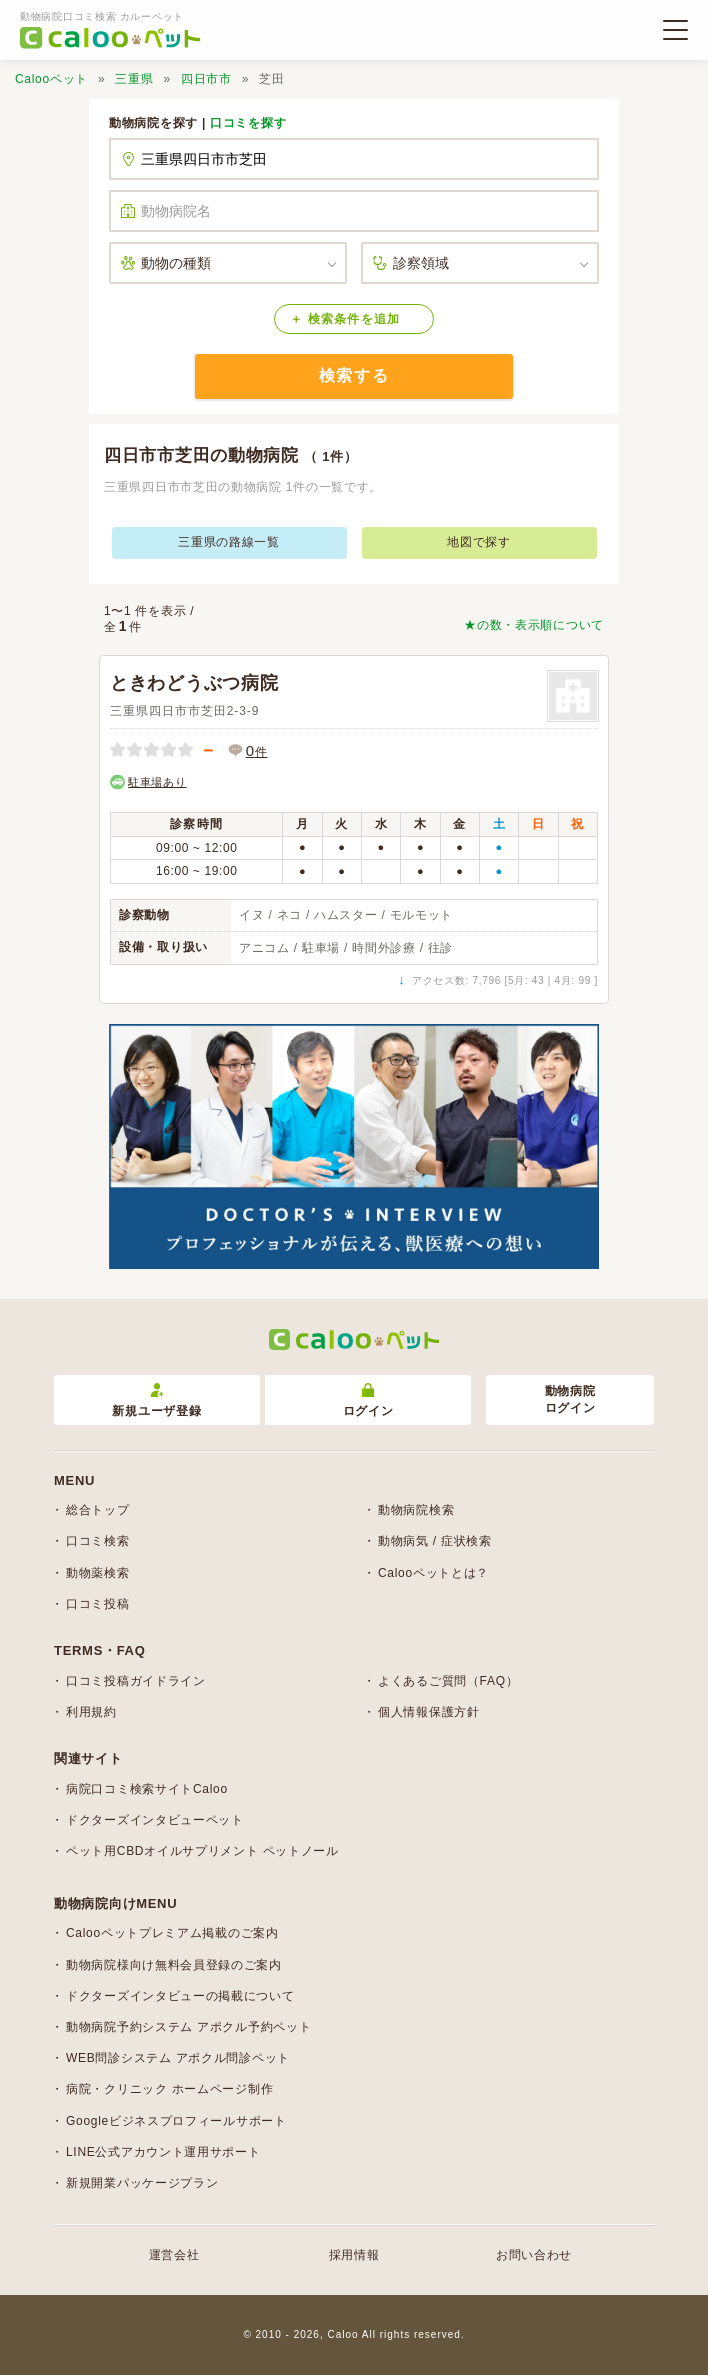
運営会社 (174, 2255)
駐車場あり (157, 782)
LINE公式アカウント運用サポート (163, 2152)
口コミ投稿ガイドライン (136, 1681)
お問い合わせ (534, 2255)
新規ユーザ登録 (156, 1400)
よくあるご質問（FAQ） (448, 1681)
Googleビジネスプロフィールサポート (176, 2121)
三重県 (134, 79)
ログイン (368, 1400)
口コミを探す (248, 123)
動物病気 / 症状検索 (435, 1541)
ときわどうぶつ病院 (194, 683)
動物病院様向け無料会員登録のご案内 (174, 1965)
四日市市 (206, 79)
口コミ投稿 (98, 1604)
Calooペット (51, 79)
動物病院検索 (416, 1510)
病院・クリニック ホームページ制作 (169, 2089)
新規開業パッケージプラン (142, 2183)
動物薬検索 (98, 1573)
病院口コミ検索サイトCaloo (147, 1789)
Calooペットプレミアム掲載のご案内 (172, 1933)
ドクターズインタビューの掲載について (180, 1996)
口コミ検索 (98, 1541)
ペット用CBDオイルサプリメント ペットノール (202, 1851)
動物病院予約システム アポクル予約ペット (188, 2027)
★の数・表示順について (534, 625)
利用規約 (91, 1712)
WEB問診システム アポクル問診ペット (178, 2058)
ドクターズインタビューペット (155, 1820)
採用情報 (354, 2255)
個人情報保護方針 (429, 1712)
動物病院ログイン (570, 1399)
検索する (354, 375)
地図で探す (479, 542)
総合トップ (98, 1510)
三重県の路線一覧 (229, 542)
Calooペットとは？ (433, 1573)
